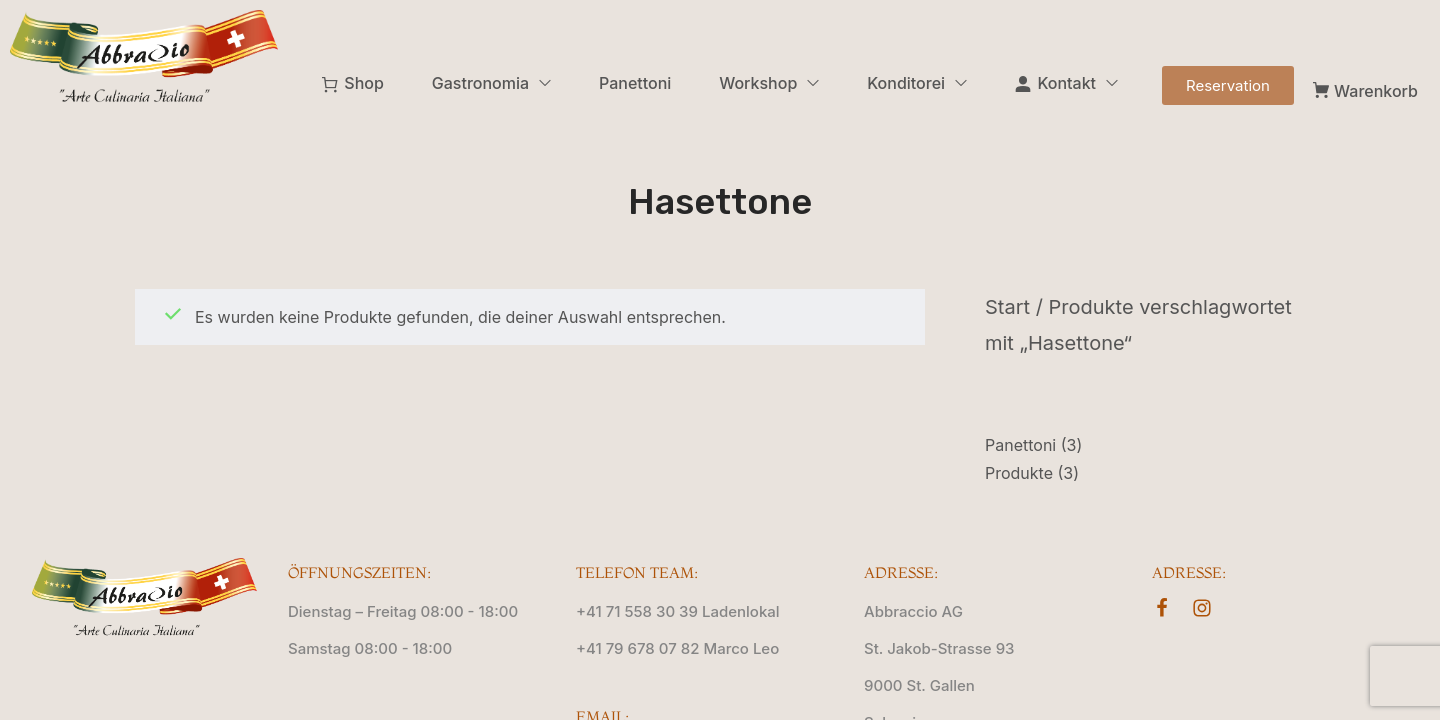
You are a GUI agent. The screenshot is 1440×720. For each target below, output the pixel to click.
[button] (1228, 85)
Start (1007, 307)
